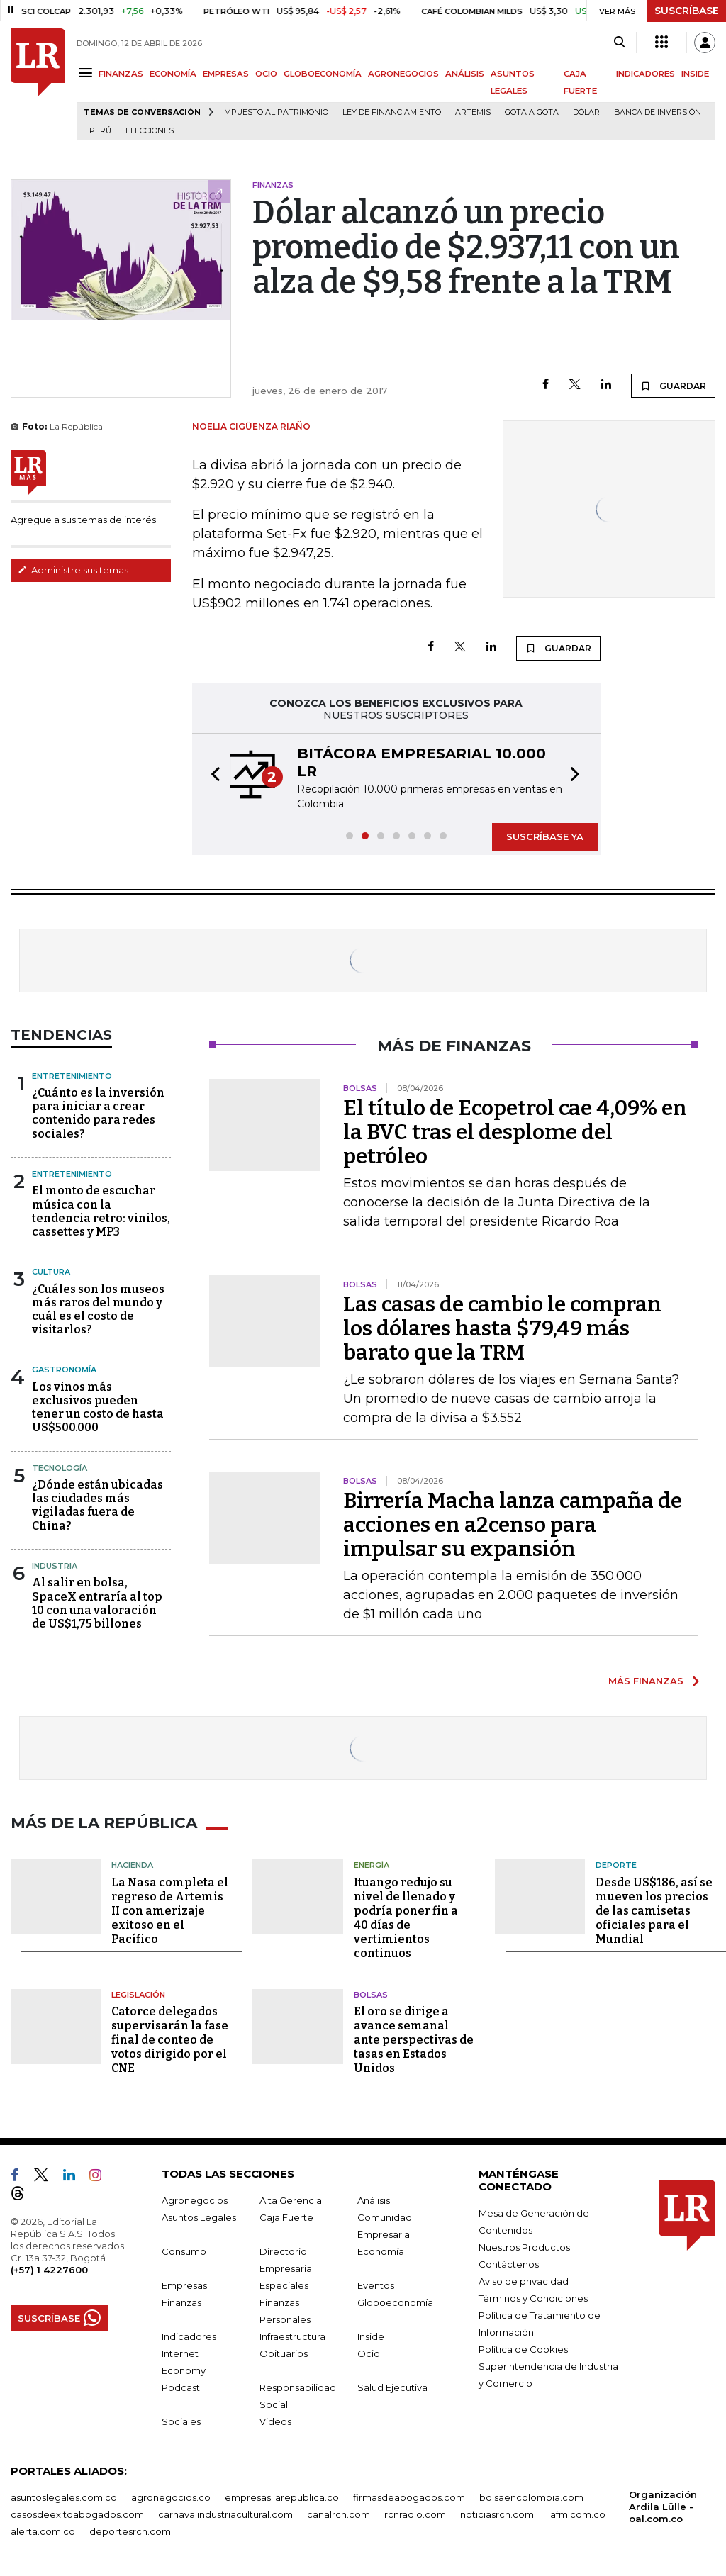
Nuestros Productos (524, 2245)
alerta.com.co (43, 2530)
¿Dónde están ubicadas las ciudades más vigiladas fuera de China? (97, 1505)
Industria (54, 1566)
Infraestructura (292, 2335)
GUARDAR (673, 385)
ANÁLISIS (464, 74)
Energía (371, 1864)
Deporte (616, 1864)
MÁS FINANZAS (645, 1680)
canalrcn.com (338, 2513)
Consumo (184, 2250)
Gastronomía (64, 1369)
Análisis (373, 2199)
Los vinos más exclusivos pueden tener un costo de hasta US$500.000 (98, 1407)
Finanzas (181, 2301)
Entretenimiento (72, 1076)
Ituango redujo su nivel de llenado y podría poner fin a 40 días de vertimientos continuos (406, 1916)
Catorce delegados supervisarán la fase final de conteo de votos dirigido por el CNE (169, 2038)
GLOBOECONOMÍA (323, 74)
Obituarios (283, 2352)
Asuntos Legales (199, 2216)
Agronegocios (195, 2199)
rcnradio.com (415, 2513)
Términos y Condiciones (533, 2296)
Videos (275, 2420)
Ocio (368, 2352)
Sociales (181, 2420)
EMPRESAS (226, 74)
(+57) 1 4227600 (49, 2268)
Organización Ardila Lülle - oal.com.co (663, 2505)
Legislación (138, 1993)
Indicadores (189, 2335)
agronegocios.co (171, 2496)
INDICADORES (645, 74)
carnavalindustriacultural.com (225, 2513)
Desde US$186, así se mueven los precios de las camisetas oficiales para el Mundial (654, 1909)
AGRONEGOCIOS (403, 74)
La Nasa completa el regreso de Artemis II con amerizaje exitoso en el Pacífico (169, 1909)
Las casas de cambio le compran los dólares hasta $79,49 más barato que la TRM (502, 1328)
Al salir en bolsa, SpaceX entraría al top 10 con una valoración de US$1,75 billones (97, 1603)
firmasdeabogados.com (409, 2496)
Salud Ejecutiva (392, 2386)
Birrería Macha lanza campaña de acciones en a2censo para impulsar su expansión (512, 1525)
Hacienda (132, 1864)
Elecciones (149, 130)
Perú (100, 130)
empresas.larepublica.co (282, 2496)
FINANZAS (121, 74)
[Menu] (88, 72)
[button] (211, 776)
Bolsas (371, 1993)
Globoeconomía (395, 2301)
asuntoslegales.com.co (64, 2496)
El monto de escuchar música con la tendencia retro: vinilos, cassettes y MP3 (101, 1211)
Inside (370, 2335)
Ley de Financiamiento (391, 112)
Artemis (473, 112)
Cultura (51, 1272)
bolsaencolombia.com (531, 2496)
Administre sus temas (73, 570)
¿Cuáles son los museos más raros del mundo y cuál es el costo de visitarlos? (98, 1309)
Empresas (184, 2284)
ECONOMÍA (173, 74)
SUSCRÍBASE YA (544, 836)
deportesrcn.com (130, 2530)
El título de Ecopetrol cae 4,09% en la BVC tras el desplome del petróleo (515, 1132)
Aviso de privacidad (524, 2279)
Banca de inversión (657, 112)
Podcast (181, 2386)
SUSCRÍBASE (686, 10)
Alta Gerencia (290, 2199)
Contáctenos (509, 2262)
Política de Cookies (523, 2347)
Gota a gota (532, 112)
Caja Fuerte (286, 2216)
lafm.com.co (576, 2513)
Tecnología (59, 1468)
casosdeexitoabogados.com (77, 2513)
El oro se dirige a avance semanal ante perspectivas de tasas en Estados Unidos (414, 2038)
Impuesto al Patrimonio (275, 112)
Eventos (375, 2284)
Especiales (283, 2284)
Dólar (586, 112)
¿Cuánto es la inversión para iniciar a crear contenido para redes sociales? (98, 1113)
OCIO (266, 74)
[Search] (619, 42)
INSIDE (695, 74)
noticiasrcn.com (497, 2513)
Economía (380, 2250)
